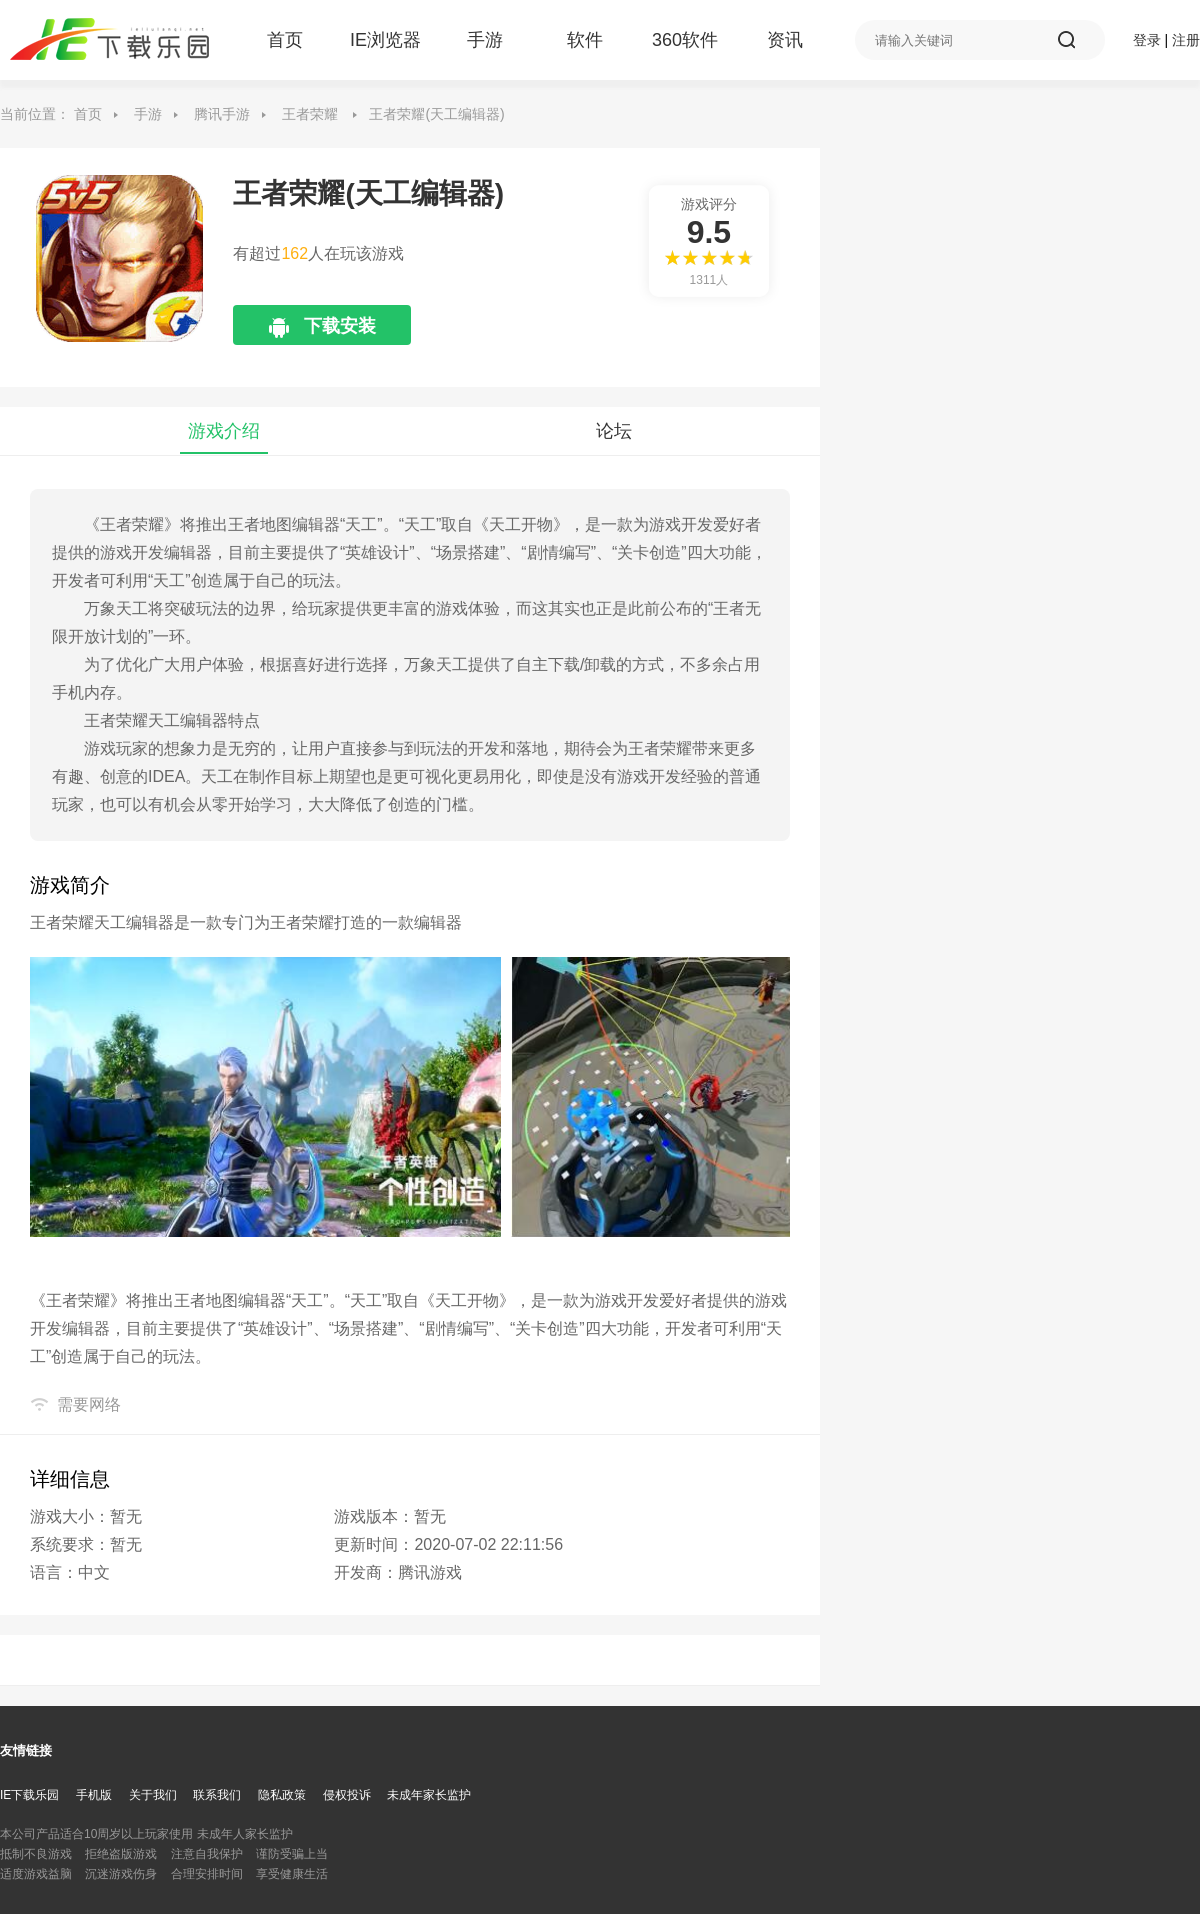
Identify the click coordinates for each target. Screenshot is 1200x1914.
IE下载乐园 (29, 1795)
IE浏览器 (385, 40)
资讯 (785, 40)
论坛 (614, 431)
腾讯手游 (222, 114)
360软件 (685, 40)
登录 (1147, 40)
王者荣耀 (310, 114)
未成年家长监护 (429, 1795)
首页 (285, 40)
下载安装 (340, 330)
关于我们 (153, 1795)
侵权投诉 (347, 1795)
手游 (485, 40)
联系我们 (217, 1795)
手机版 (94, 1795)
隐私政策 (282, 1795)
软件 (585, 40)
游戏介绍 (224, 431)
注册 (1186, 40)
